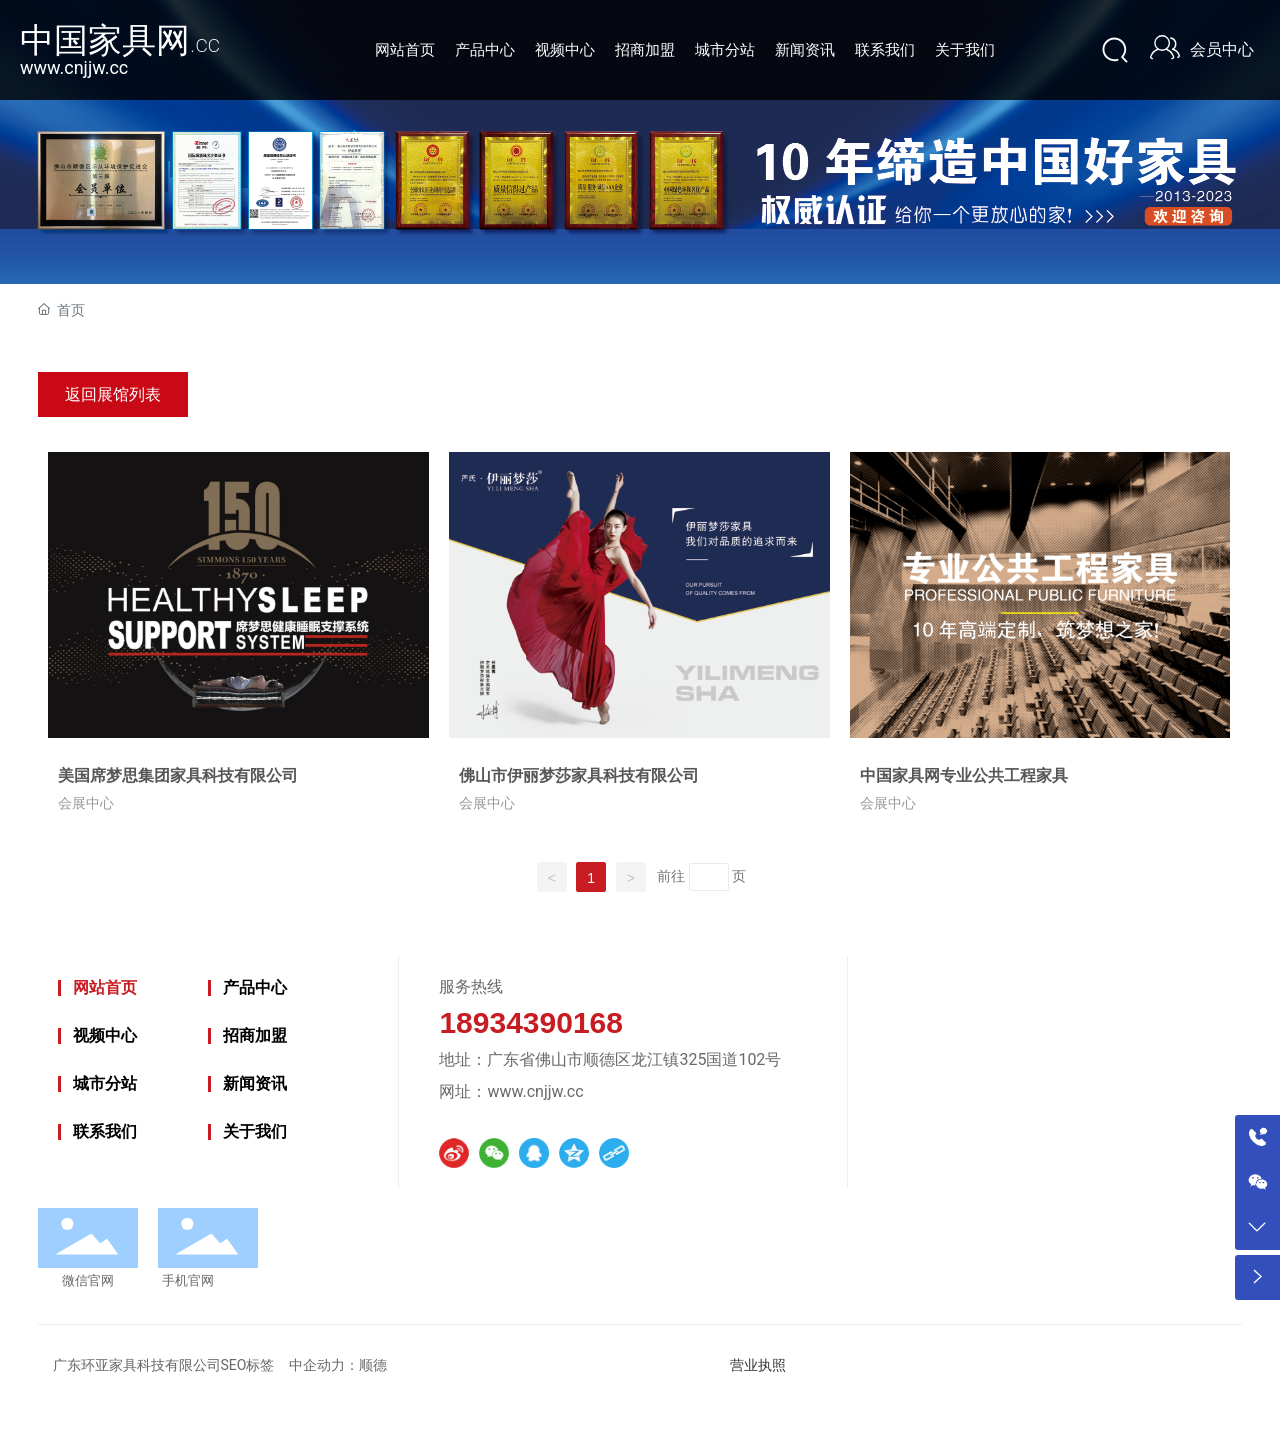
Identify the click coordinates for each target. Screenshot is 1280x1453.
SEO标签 (248, 1365)
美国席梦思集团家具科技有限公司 (178, 775)
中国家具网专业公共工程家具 (964, 775)
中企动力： (324, 1365)
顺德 (373, 1365)
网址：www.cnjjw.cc (511, 1091)
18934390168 (531, 1022)
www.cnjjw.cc (74, 67)
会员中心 (1222, 49)
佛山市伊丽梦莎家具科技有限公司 (579, 775)
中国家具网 (120, 40)
